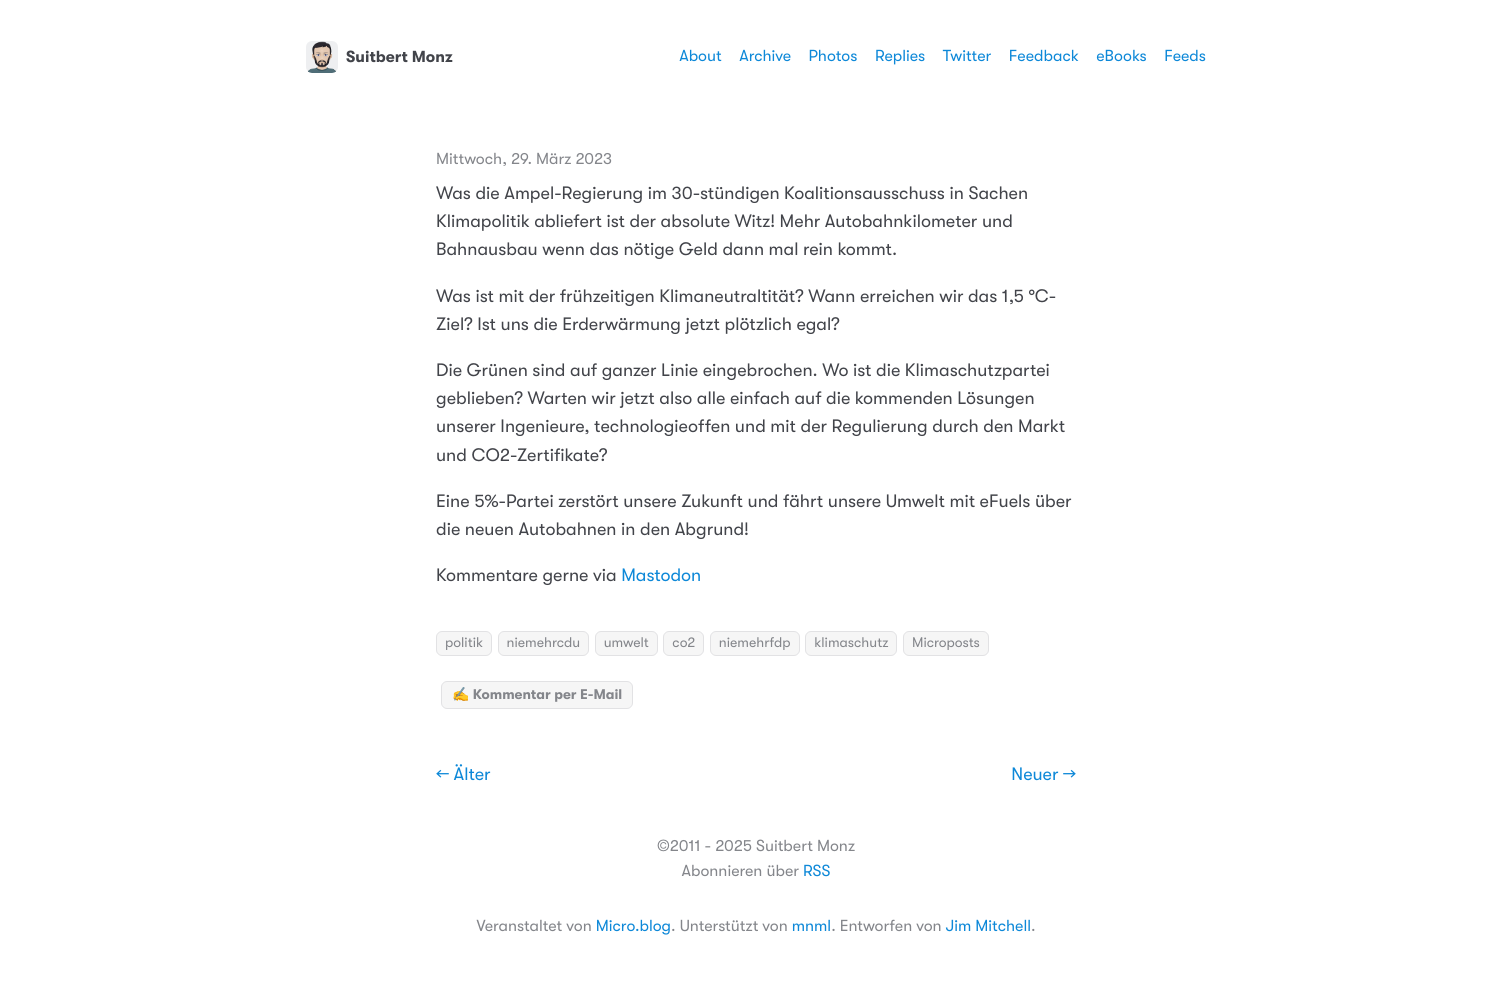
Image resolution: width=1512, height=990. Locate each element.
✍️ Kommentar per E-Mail (537, 695)
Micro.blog (633, 926)
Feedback (1044, 56)
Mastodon (661, 576)
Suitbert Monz (379, 57)
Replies (900, 56)
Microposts (946, 643)
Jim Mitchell (988, 926)
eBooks (1121, 56)
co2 (683, 643)
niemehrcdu (544, 643)
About (700, 56)
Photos (833, 56)
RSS (816, 871)
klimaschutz (851, 643)
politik (464, 643)
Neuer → (1043, 775)
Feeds (1185, 56)
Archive (765, 56)
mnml (811, 926)
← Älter (463, 775)
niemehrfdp (755, 643)
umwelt (626, 643)
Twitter (967, 56)
